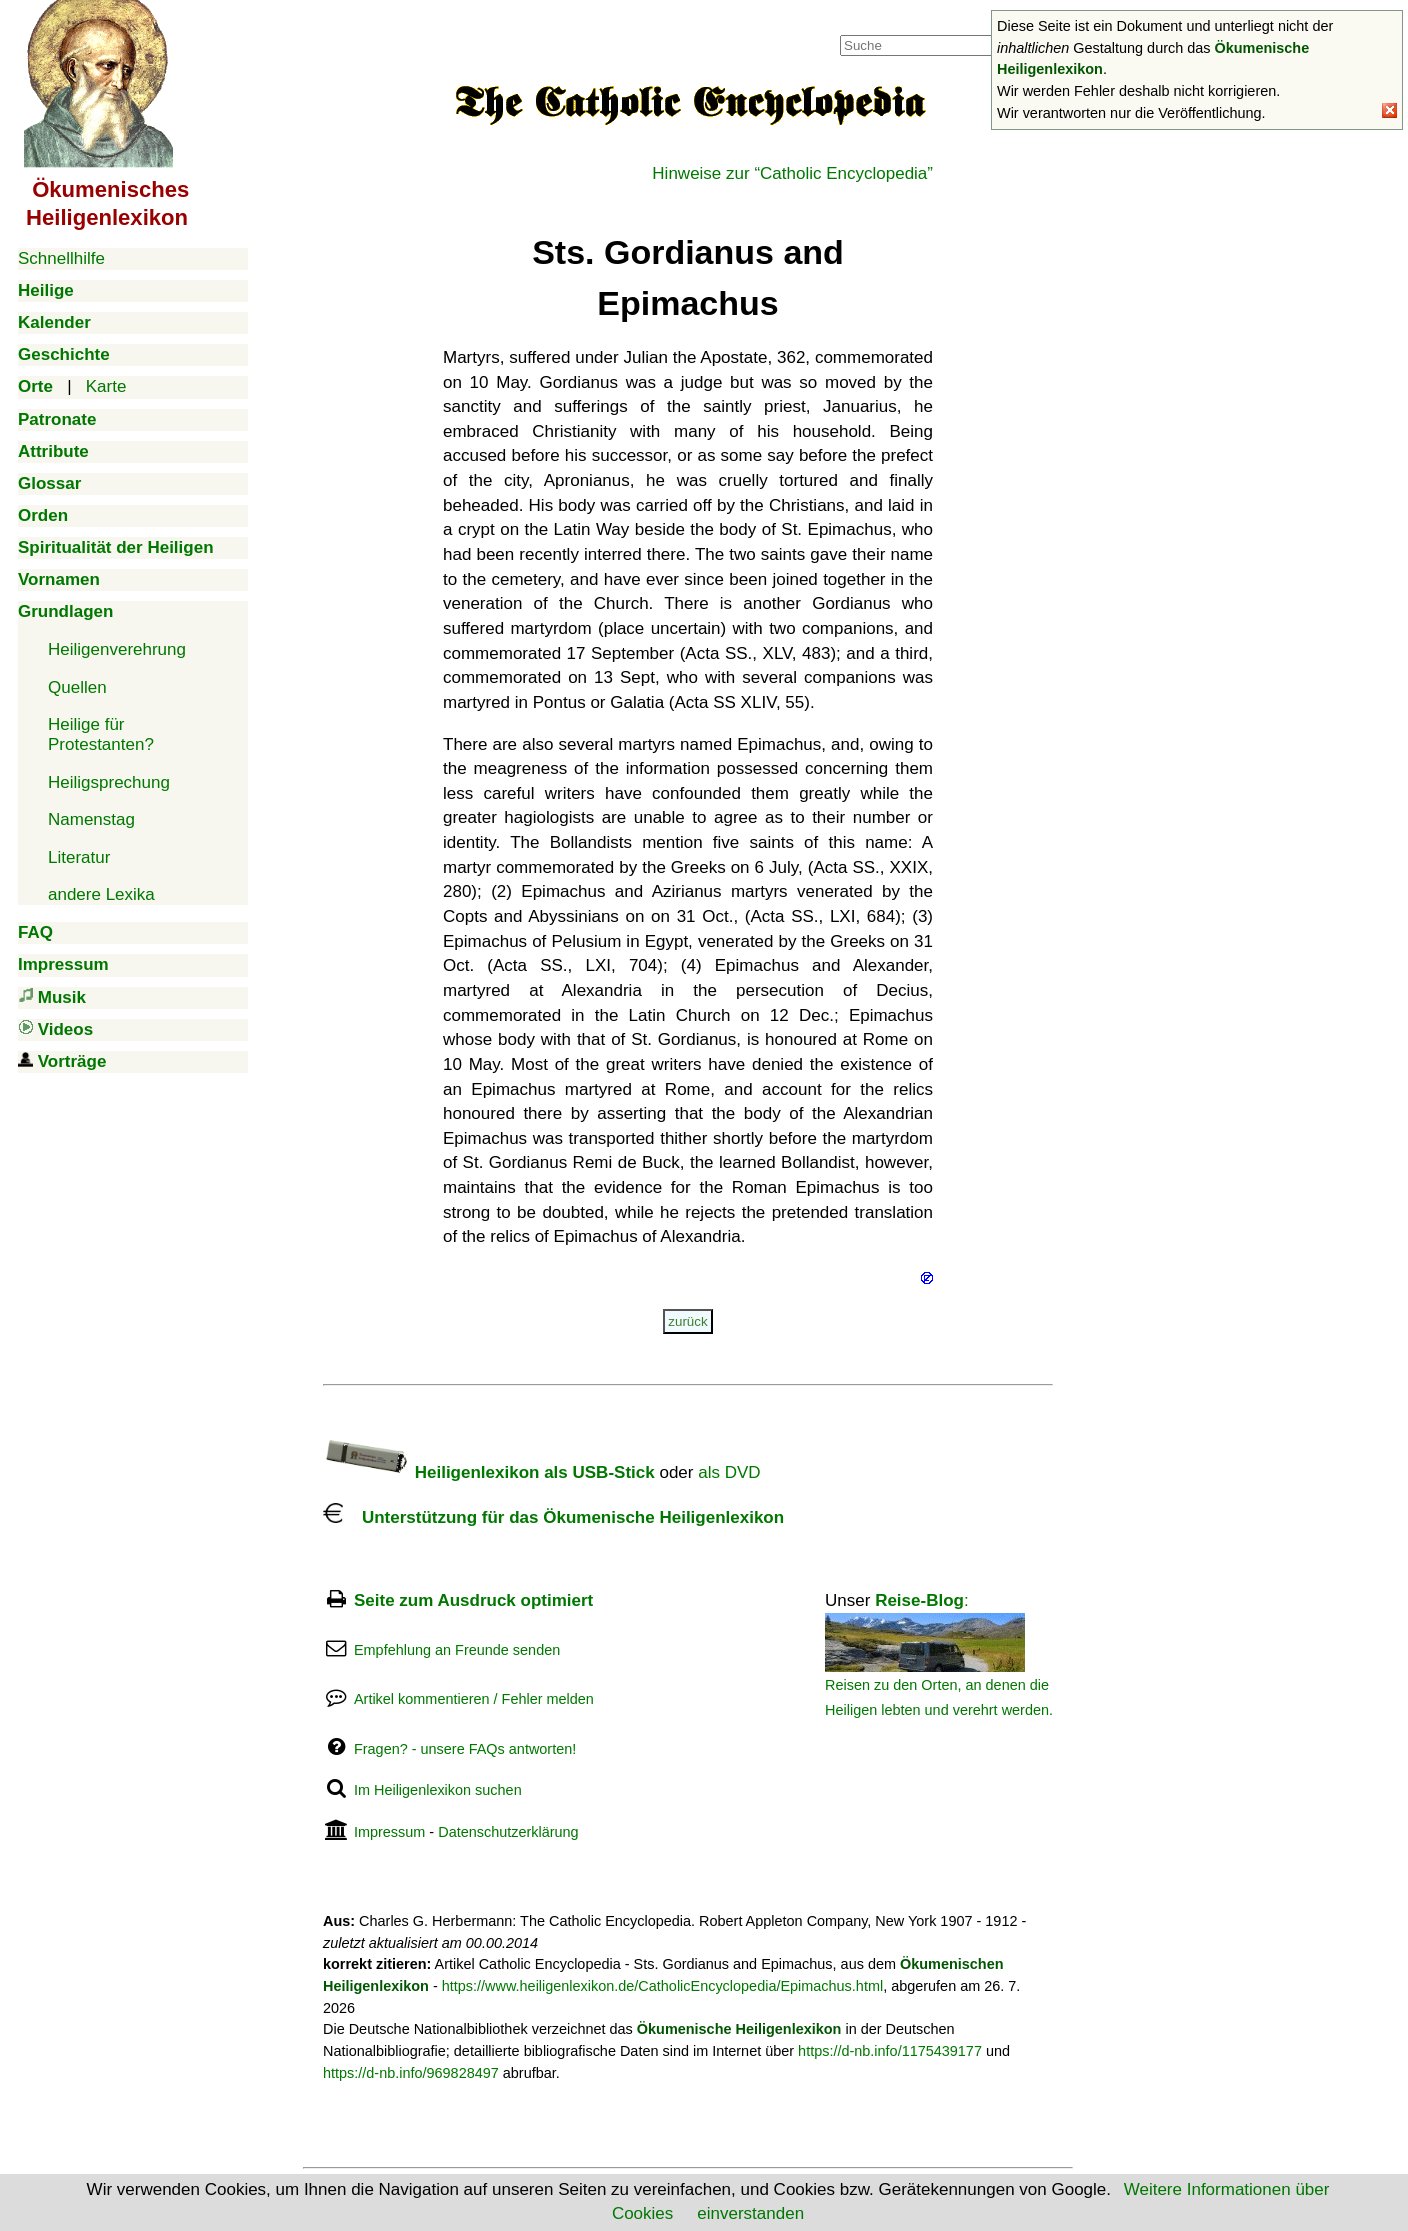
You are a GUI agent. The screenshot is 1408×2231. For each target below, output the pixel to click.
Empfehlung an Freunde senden (457, 1650)
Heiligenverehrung (117, 649)
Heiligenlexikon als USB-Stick (489, 1472)
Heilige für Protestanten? (101, 734)
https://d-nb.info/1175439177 (890, 2051)
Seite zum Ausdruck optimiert (473, 1600)
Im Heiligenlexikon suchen (438, 1790)
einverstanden (750, 2213)
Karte (106, 386)
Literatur (79, 857)
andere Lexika (101, 894)
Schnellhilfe (61, 258)
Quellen (77, 687)
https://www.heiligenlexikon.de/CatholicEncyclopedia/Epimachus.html (662, 1986)
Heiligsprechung (109, 782)
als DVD (729, 1472)
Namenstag (91, 819)
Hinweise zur (792, 173)
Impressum (389, 1832)
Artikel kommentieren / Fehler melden (474, 1699)
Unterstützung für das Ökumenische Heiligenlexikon (553, 1517)
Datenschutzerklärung (508, 1832)
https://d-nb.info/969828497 (411, 2073)
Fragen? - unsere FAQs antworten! (465, 1749)
